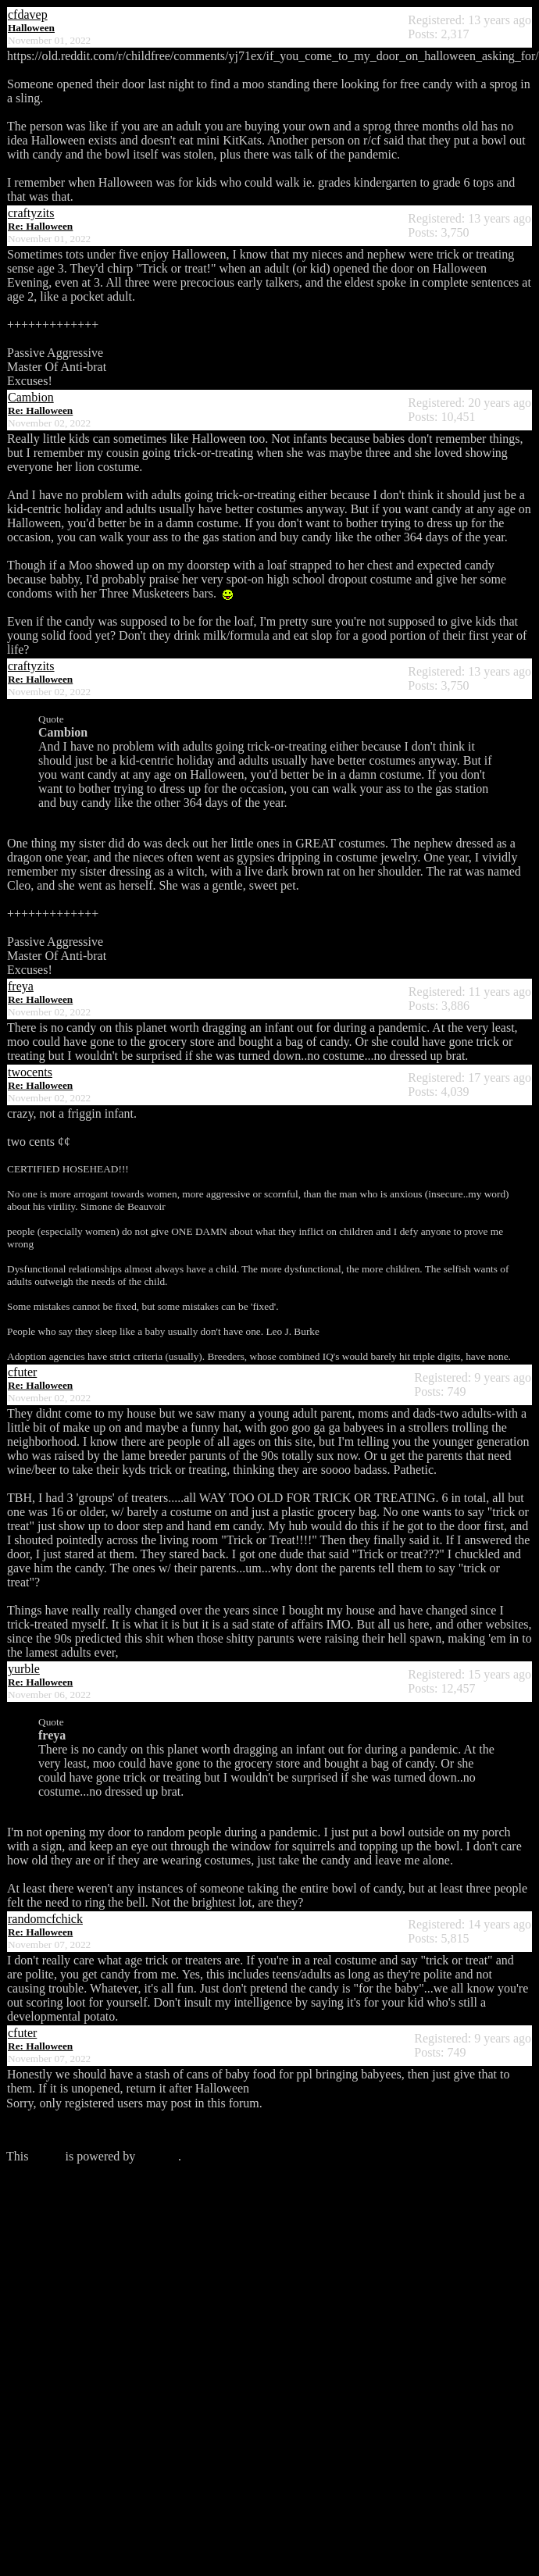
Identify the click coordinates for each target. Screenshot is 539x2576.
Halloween (31, 28)
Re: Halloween (40, 226)
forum (46, 2156)
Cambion (31, 397)
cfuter (22, 1372)
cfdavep (28, 14)
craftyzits (31, 212)
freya (21, 986)
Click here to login (53, 2129)
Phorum (158, 2156)
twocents (30, 1072)
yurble (24, 1668)
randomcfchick (45, 1918)
